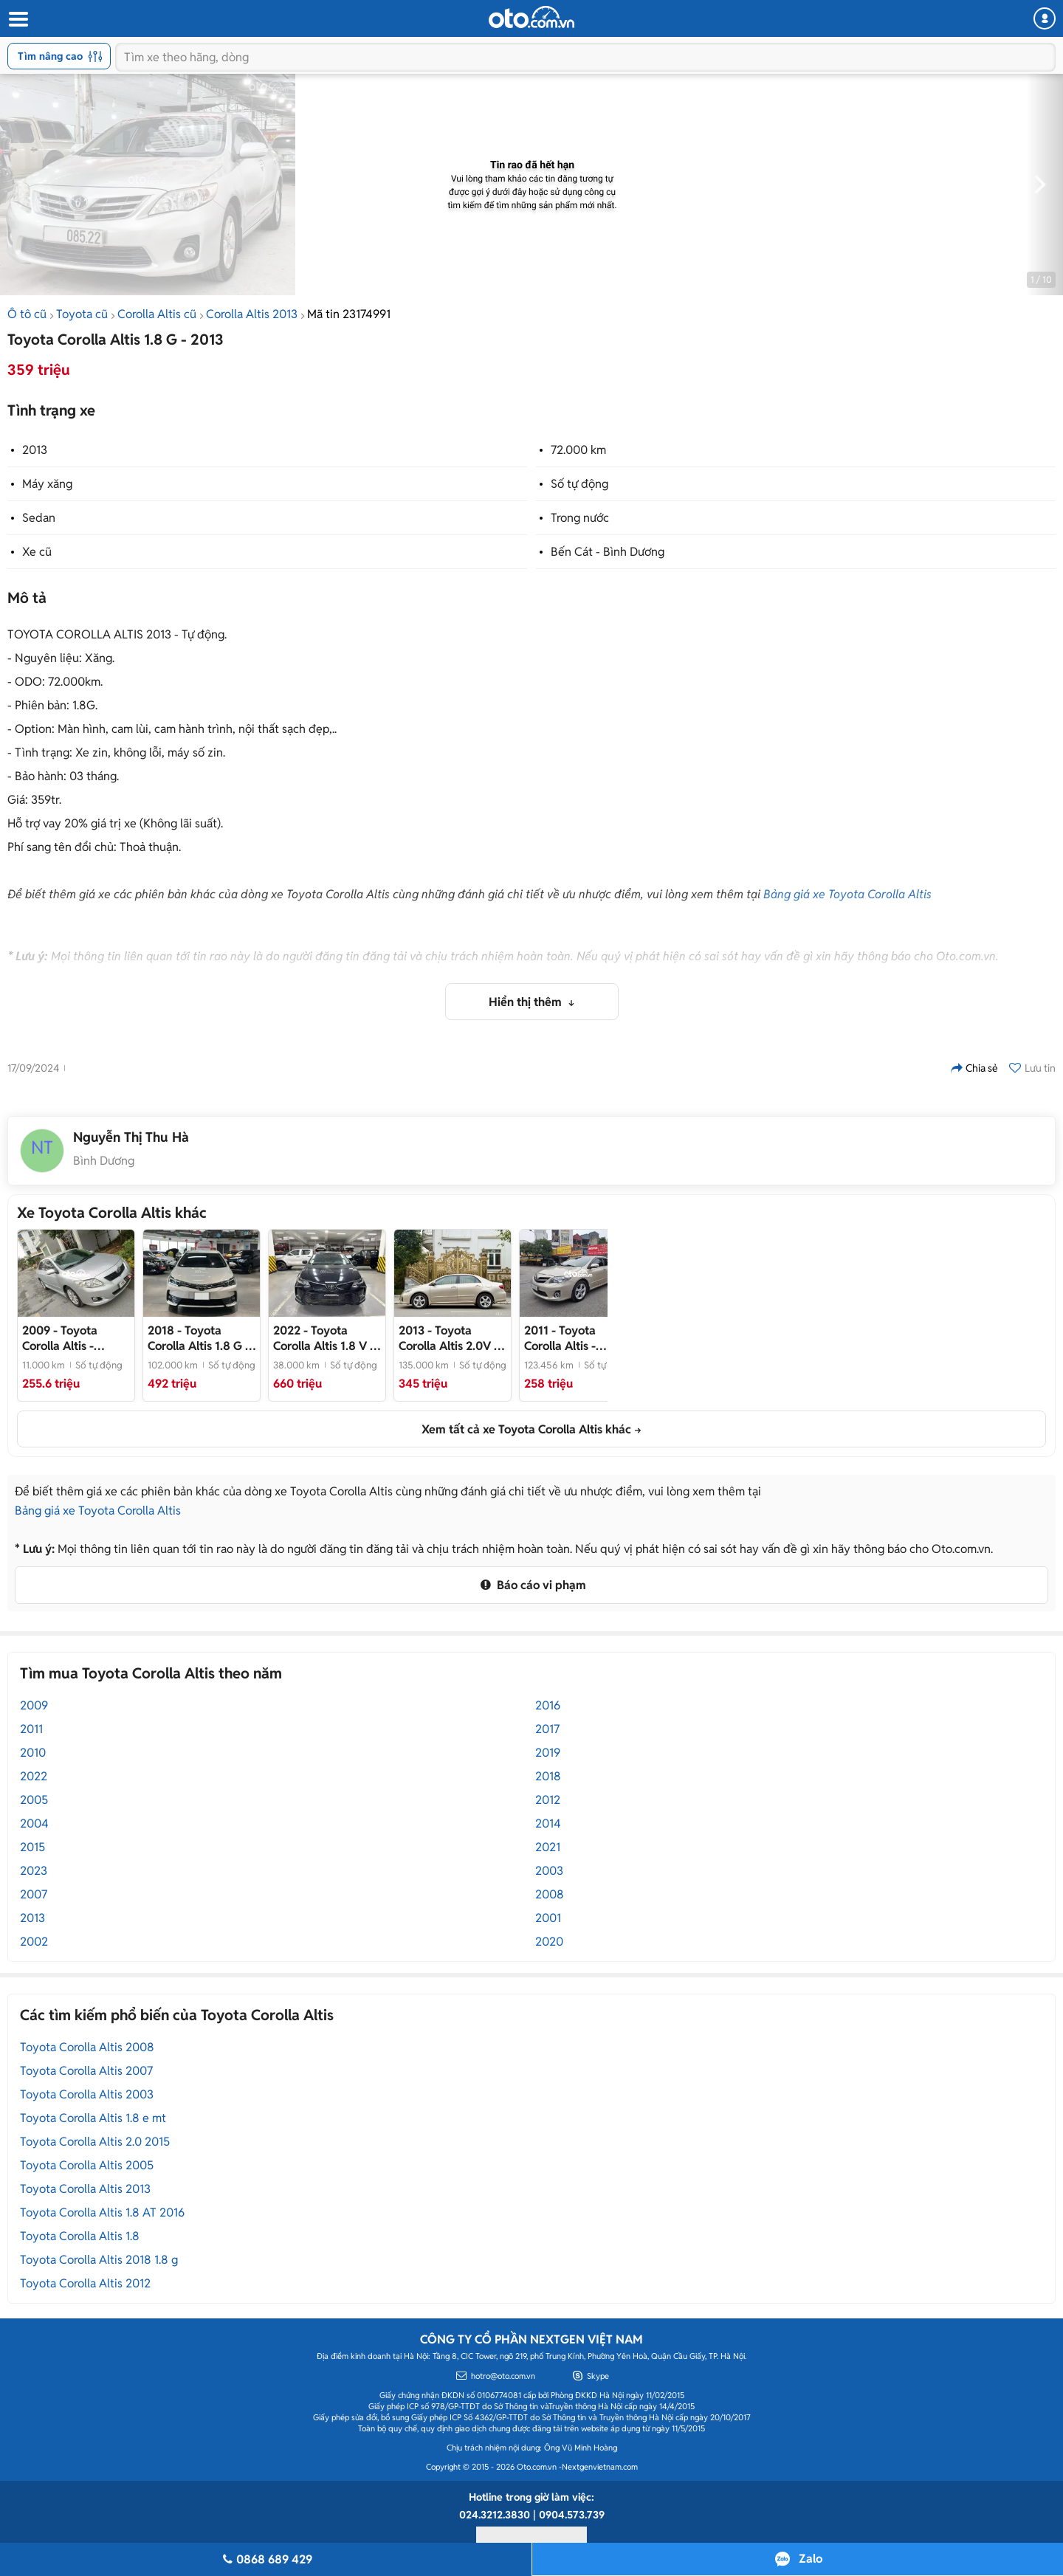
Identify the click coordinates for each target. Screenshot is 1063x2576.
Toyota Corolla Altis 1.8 (80, 2236)
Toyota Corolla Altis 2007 (86, 2071)
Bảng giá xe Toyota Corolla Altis (847, 894)
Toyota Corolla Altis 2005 (87, 2165)
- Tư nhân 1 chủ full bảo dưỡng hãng (451, 1338)
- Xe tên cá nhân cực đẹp (199, 1338)
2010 (33, 1752)
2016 (547, 1705)
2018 (548, 1776)
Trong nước (580, 518)
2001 (548, 1918)
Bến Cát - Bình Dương (607, 551)
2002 (34, 1941)
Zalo (810, 2558)
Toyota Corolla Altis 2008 (87, 2047)
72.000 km (578, 450)
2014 (548, 1823)
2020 (549, 1941)
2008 (549, 1894)
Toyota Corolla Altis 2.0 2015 (95, 2141)
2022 (33, 1776)
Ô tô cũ (27, 314)
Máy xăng (47, 484)
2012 (547, 1800)
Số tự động (579, 484)
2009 (34, 1705)
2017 (547, 1729)
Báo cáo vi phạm (531, 1585)
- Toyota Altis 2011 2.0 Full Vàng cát (569, 1338)
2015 (32, 1847)
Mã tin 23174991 (349, 314)
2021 (547, 1847)
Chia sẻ (974, 1068)
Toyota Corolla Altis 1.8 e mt (93, 2118)
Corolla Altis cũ (156, 314)
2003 (549, 1870)
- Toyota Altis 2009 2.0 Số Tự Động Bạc (73, 1338)
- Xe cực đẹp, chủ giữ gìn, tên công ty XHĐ (325, 1338)
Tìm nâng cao (60, 56)
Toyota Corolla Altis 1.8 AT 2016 (102, 2212)
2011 (31, 1729)
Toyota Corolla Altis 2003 (87, 2094)
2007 (33, 1894)
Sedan (38, 518)
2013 (34, 450)
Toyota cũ (82, 314)
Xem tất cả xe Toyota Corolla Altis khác (526, 1429)
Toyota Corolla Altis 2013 (85, 2189)
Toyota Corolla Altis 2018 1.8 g (99, 2259)
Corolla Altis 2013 (251, 314)
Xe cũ (37, 551)
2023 (33, 1870)
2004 (34, 1823)
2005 (34, 1800)
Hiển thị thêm (527, 1002)
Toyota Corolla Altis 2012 (85, 2283)
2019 (547, 1752)
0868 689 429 (265, 2559)
